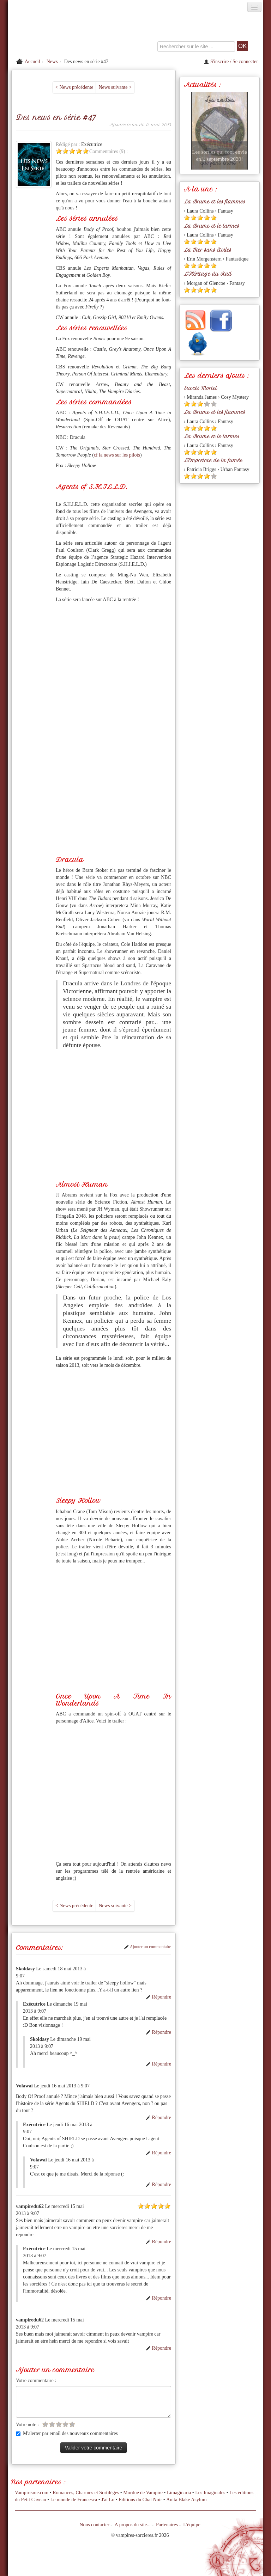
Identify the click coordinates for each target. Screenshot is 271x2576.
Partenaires (167, 2524)
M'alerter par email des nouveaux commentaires (67, 2433)
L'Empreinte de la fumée (213, 460)
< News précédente (74, 87)
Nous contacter (94, 2524)
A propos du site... (133, 2524)
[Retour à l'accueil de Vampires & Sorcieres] (48, 33)
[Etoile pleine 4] (79, 151)
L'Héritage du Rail (207, 274)
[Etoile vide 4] (65, 2424)
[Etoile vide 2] (52, 2424)
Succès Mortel (200, 388)
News (52, 61)
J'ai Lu (107, 2499)
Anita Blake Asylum (186, 2499)
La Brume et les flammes (214, 201)
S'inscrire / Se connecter (231, 61)
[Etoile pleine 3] (72, 151)
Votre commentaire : (36, 2380)
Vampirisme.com (31, 2492)
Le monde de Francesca (73, 2499)
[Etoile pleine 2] (65, 151)
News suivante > (114, 87)
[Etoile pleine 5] (86, 151)
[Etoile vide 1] (45, 2424)
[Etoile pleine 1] (59, 151)
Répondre (158, 1997)
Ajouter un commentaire (147, 1946)
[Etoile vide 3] (59, 2424)
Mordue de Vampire (143, 2492)
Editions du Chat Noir (140, 2499)
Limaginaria (179, 2492)
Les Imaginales (210, 2492)
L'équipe (191, 2524)
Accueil (32, 61)
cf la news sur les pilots (117, 455)
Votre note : (27, 2424)
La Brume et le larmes (211, 226)
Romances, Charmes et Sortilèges (86, 2492)
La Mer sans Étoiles (207, 250)
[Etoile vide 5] (72, 2424)
